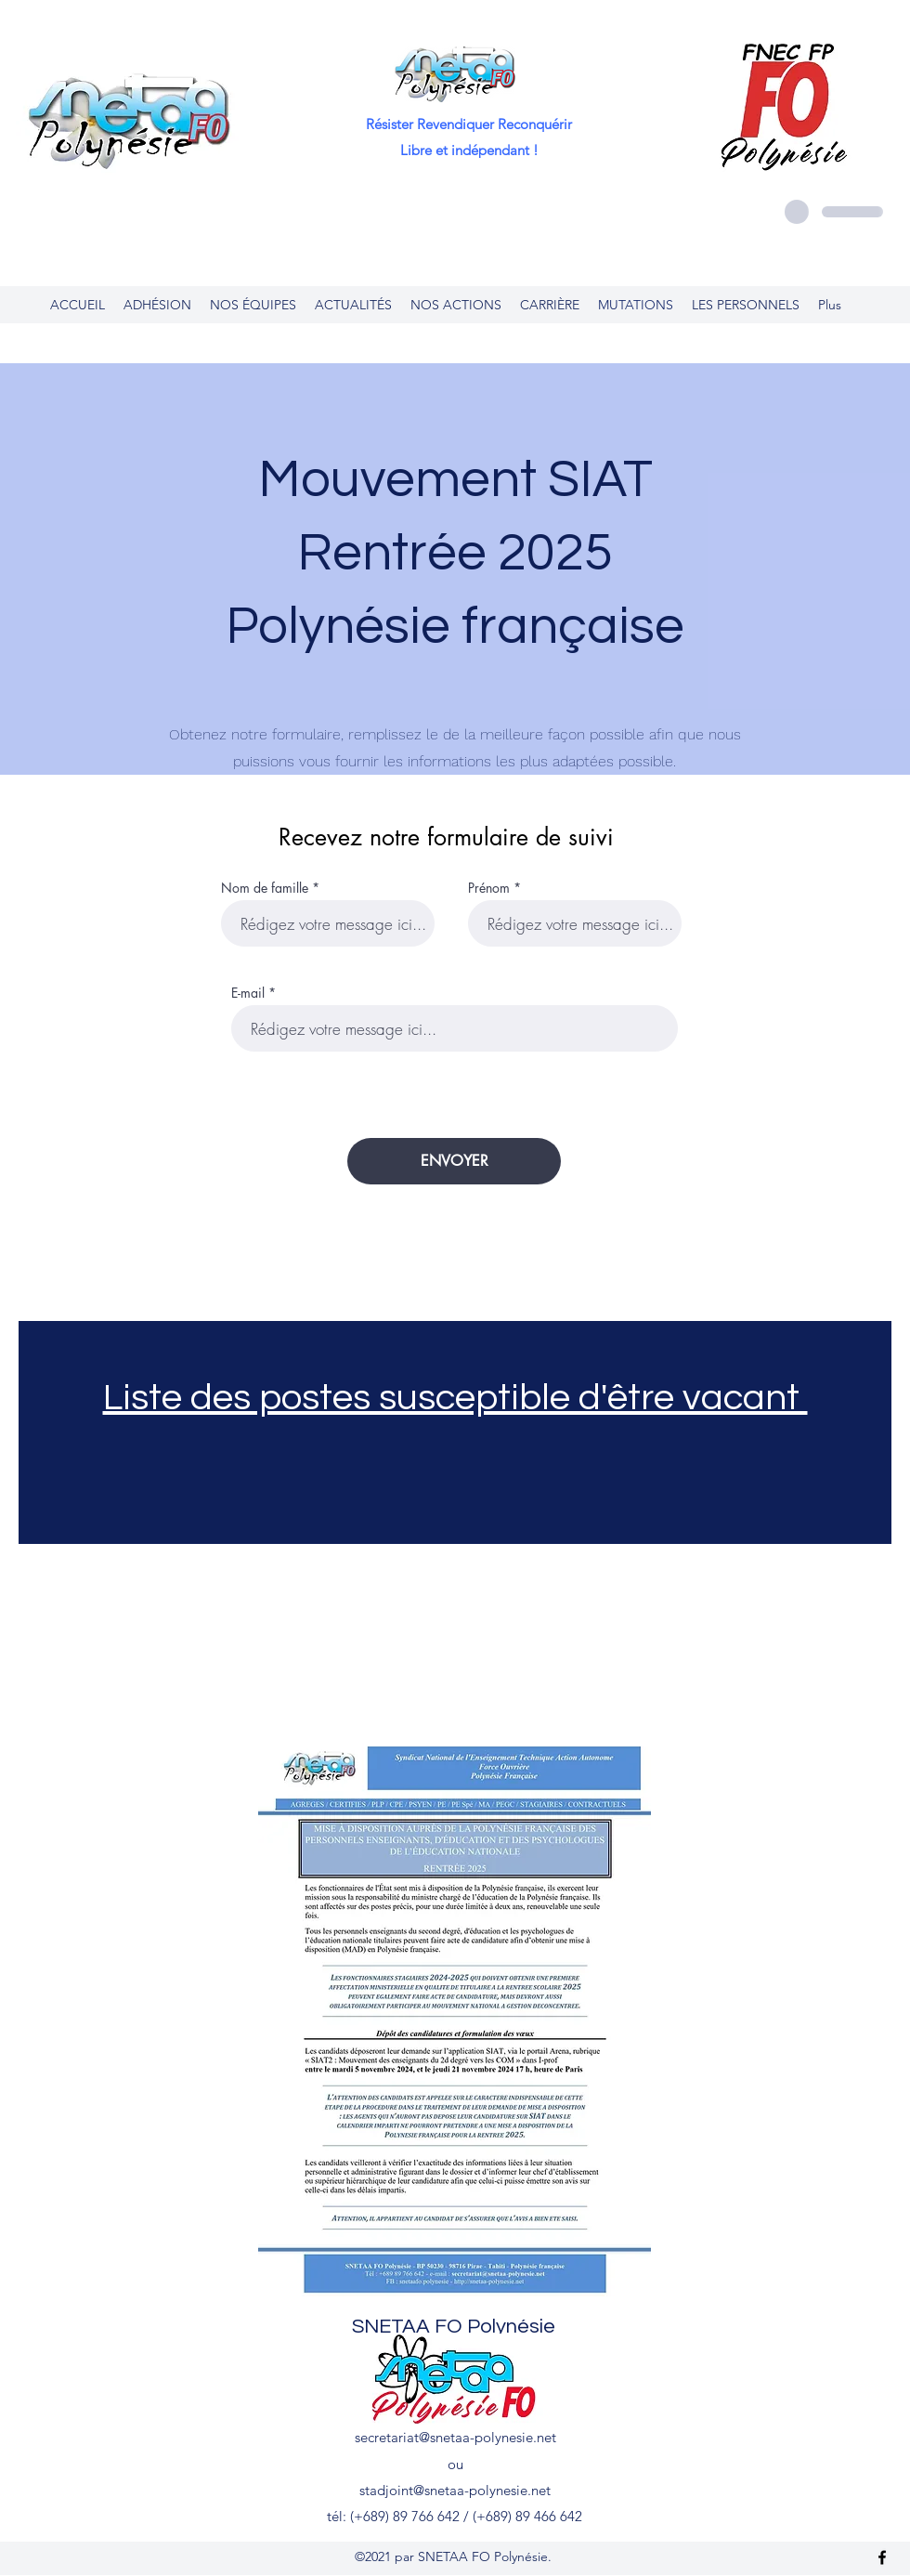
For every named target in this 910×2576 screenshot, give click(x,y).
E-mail (248, 993)
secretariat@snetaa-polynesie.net (455, 2437)
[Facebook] (882, 2557)
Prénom (489, 888)
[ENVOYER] (454, 1161)
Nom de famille (264, 888)
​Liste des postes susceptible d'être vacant (455, 1398)
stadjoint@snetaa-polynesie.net (455, 2490)
